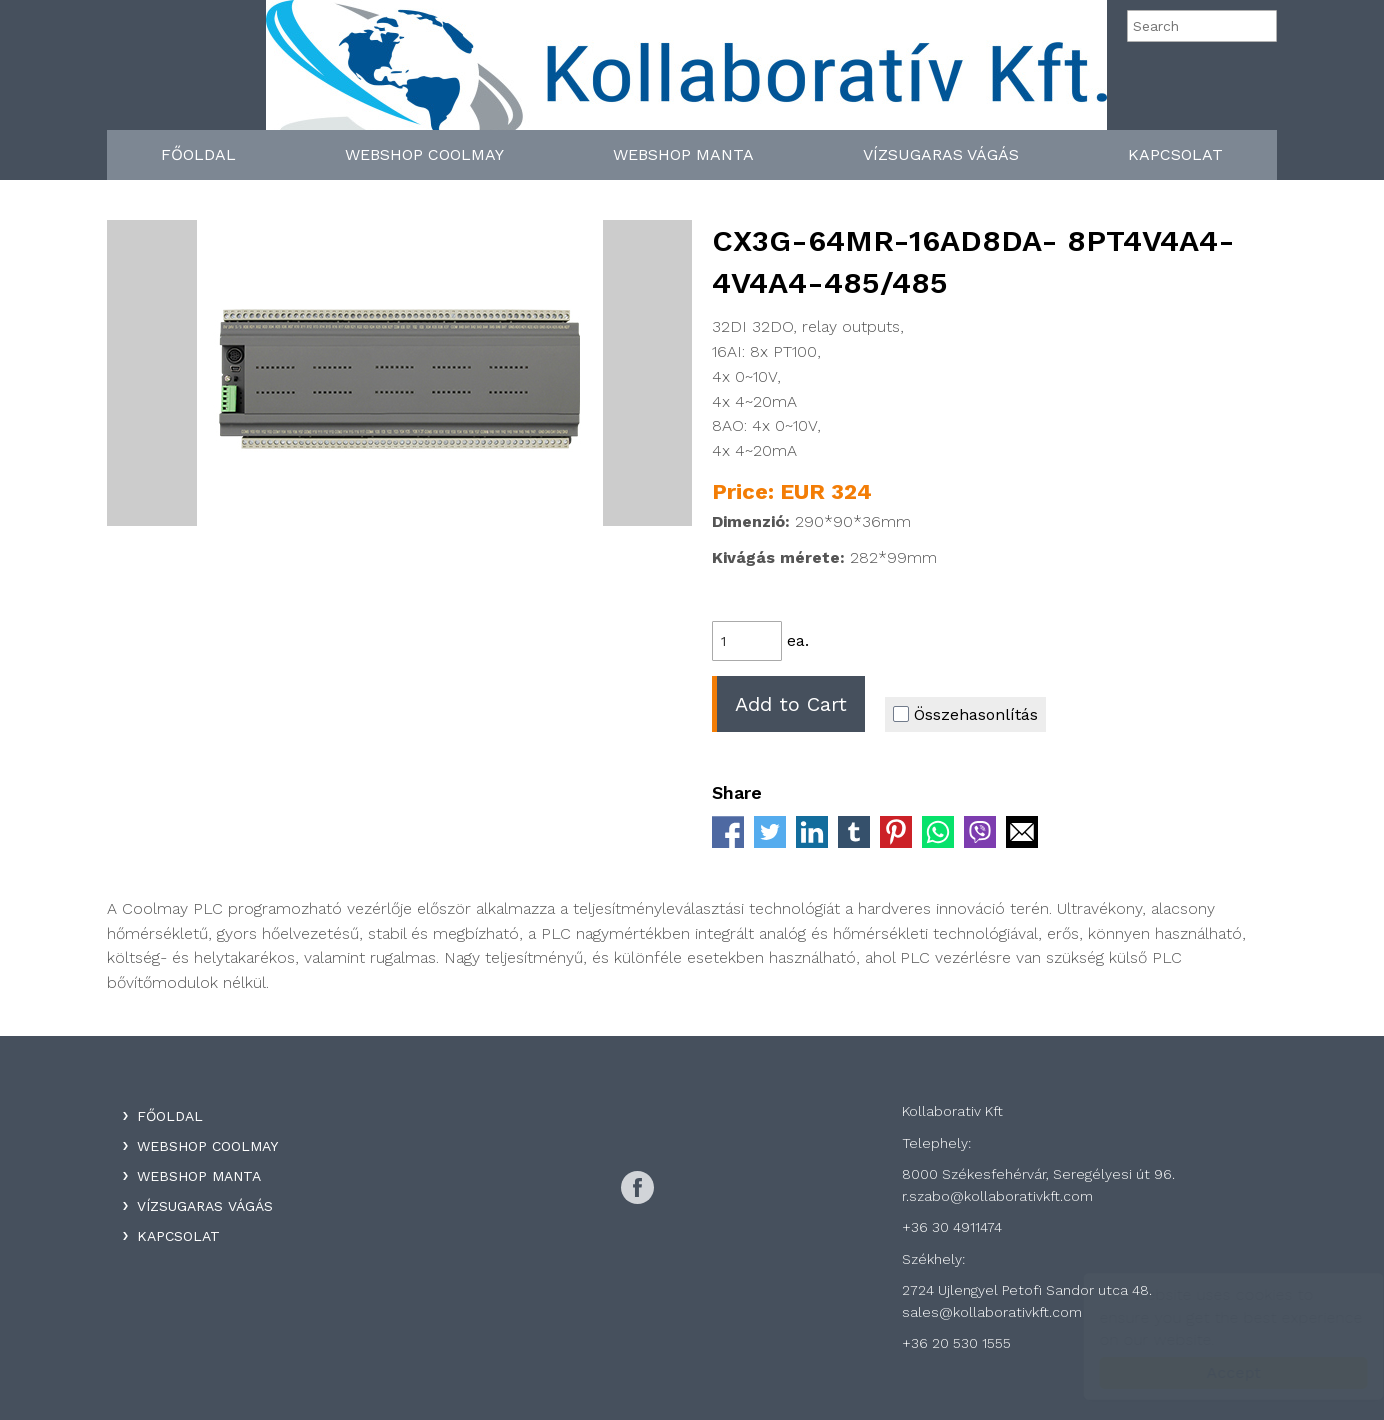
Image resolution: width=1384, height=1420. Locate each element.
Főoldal (198, 154)
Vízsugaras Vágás (941, 154)
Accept (1214, 1372)
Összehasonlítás (965, 714)
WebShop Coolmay (424, 154)
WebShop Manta (683, 154)
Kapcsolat (1175, 154)
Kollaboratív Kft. (686, 72)
